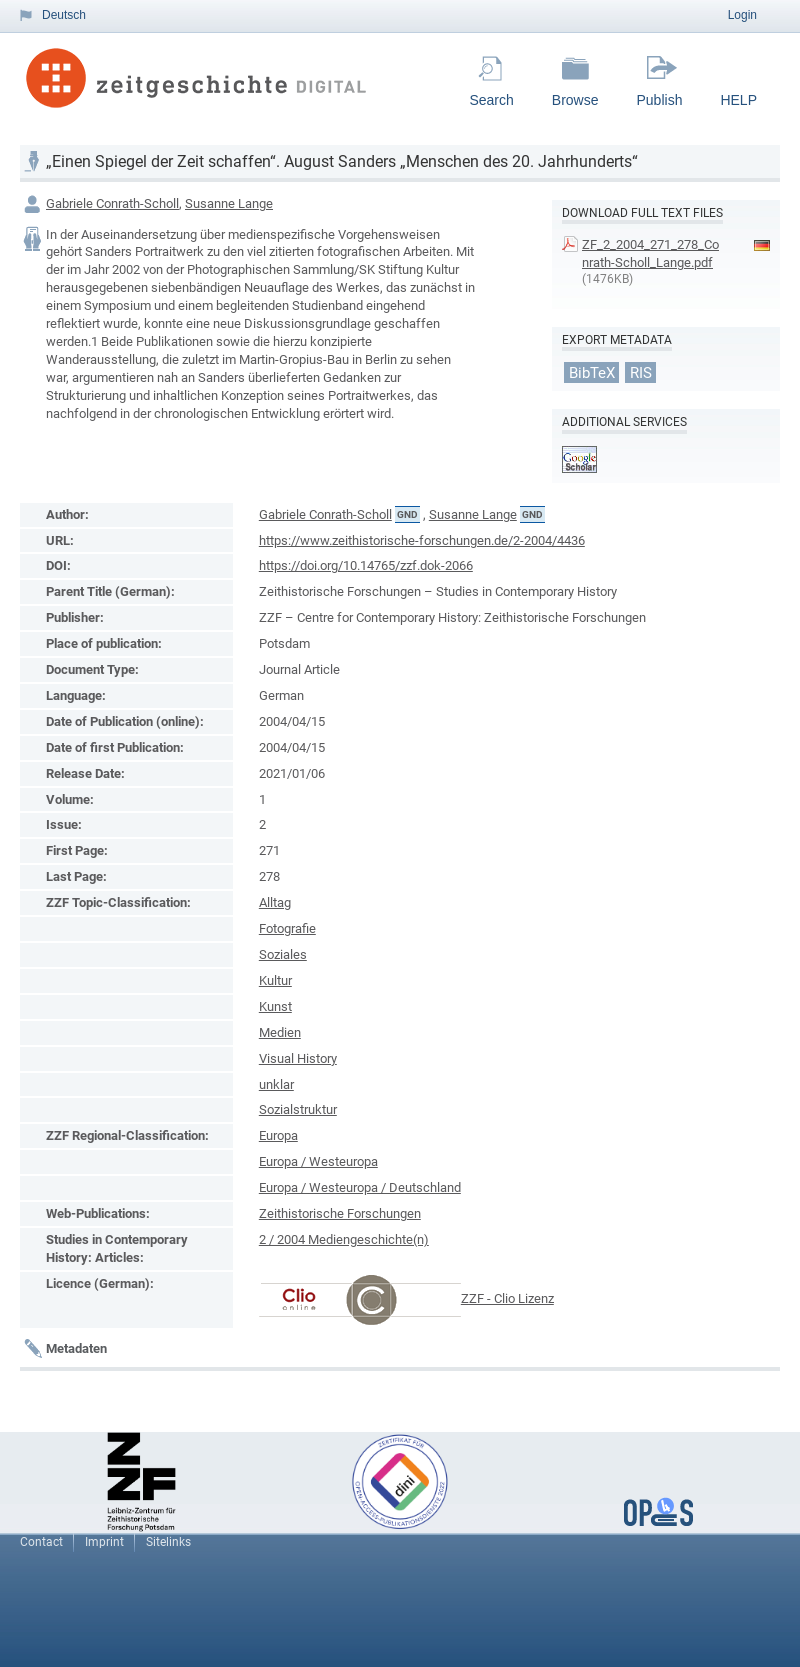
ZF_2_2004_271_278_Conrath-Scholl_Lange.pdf (650, 253)
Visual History (298, 1058)
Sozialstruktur (298, 1109)
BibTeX (592, 372)
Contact (41, 1542)
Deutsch (64, 15)
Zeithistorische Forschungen (340, 1213)
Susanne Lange (229, 203)
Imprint (104, 1542)
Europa (278, 1135)
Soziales (283, 954)
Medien (280, 1032)
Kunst (275, 1006)
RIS (641, 372)
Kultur (275, 980)
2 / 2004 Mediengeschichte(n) (344, 1239)
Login (742, 15)
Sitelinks (168, 1542)
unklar (276, 1084)
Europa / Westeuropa (318, 1161)
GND (407, 514)
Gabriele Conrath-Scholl (112, 203)
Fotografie (287, 928)
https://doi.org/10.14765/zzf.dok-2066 (366, 565)
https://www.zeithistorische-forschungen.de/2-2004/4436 (422, 540)
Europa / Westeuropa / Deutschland (360, 1187)
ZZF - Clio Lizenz (507, 1298)
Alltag (275, 902)
